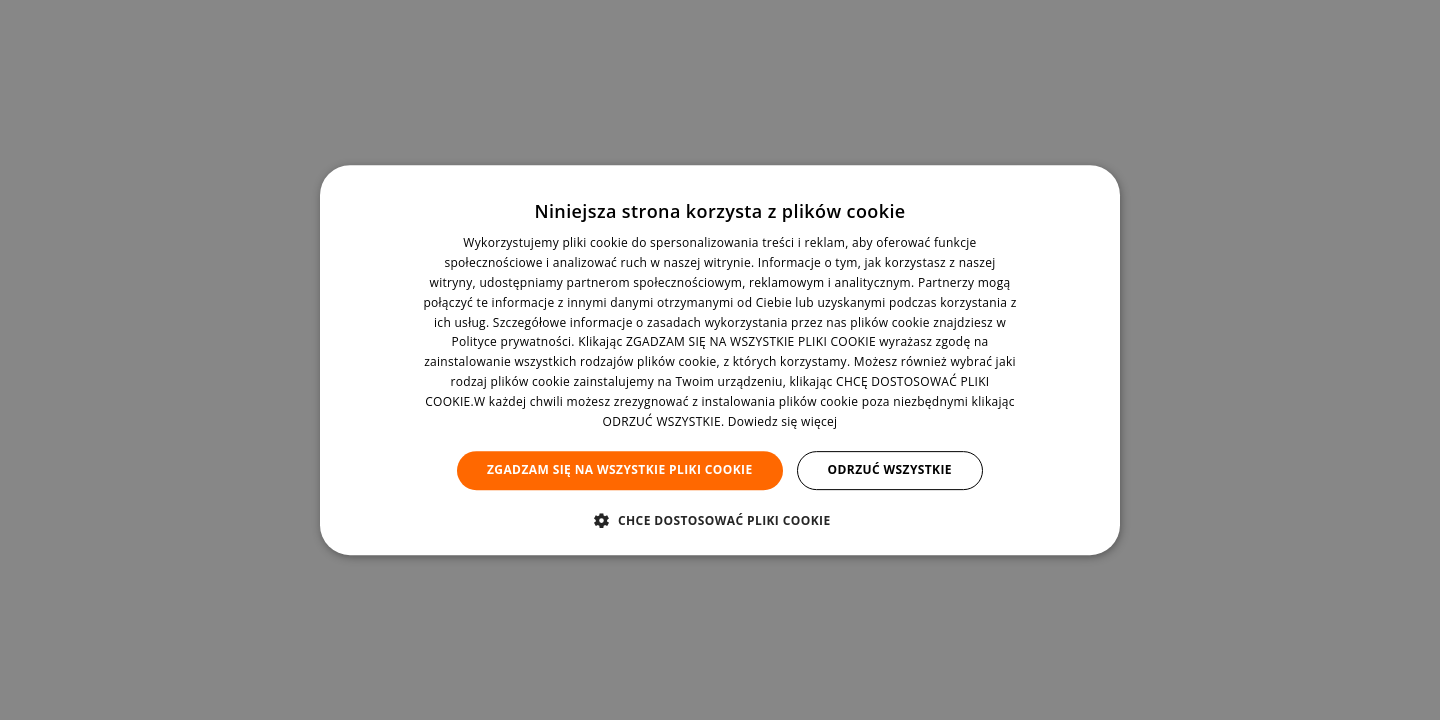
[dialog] (720, 360)
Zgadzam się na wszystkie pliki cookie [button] (620, 469)
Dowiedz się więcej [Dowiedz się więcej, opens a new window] (783, 421)
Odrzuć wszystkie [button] (890, 469)
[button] (719, 520)
